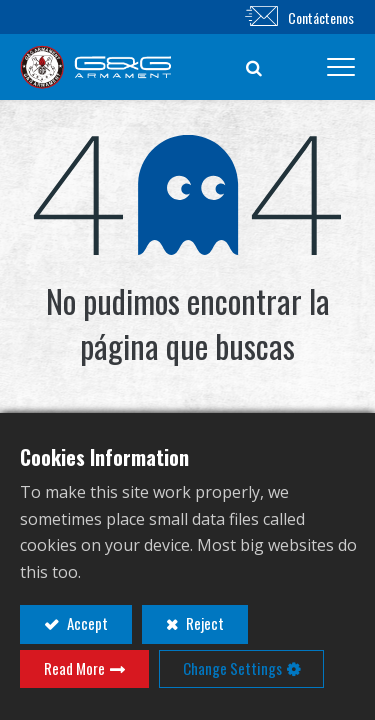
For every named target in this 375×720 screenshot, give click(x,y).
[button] (254, 67)
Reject (203, 623)
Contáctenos (321, 17)
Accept (86, 623)
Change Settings (232, 668)
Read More (74, 668)
